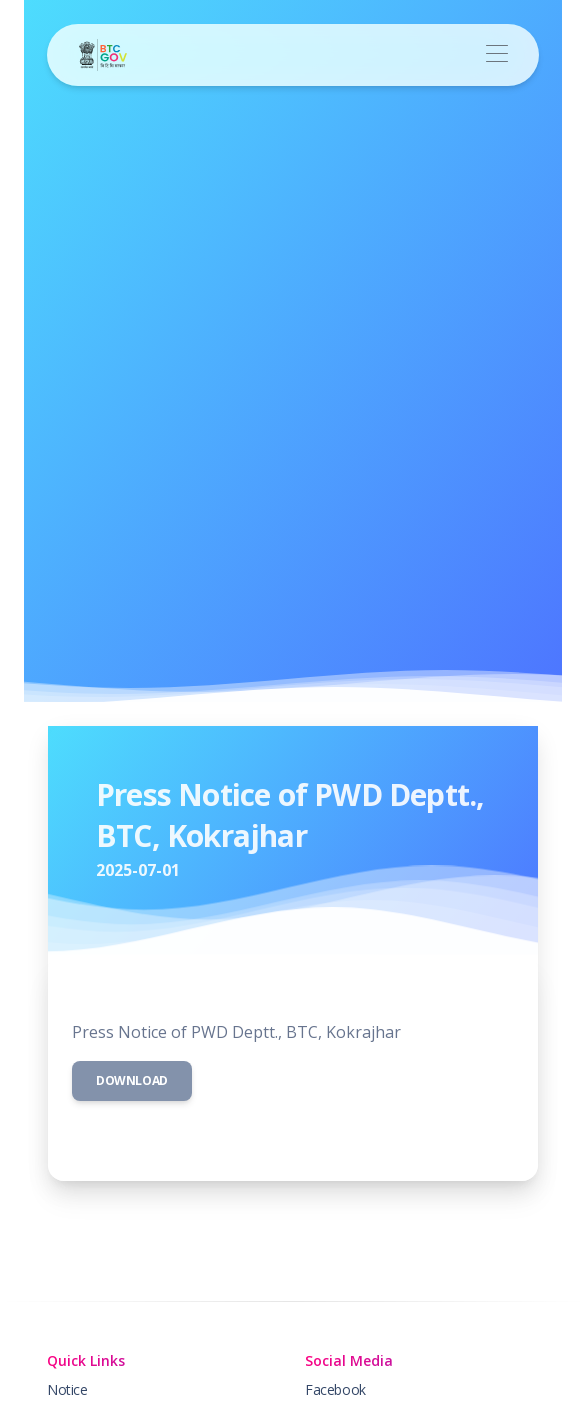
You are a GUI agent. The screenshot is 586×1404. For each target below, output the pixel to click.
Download (132, 1080)
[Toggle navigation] (496, 54)
